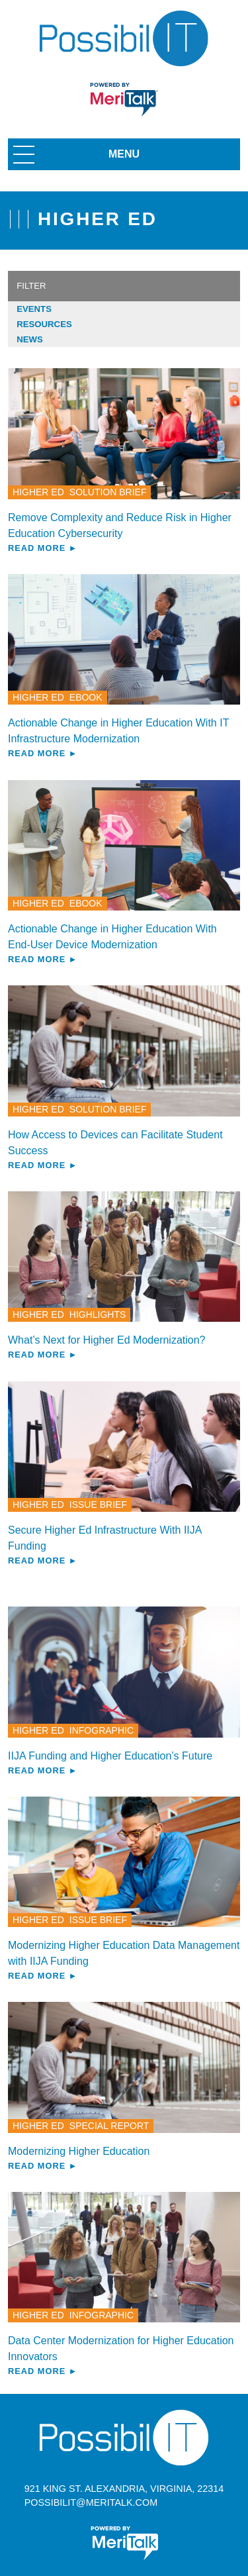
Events (34, 309)
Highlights (97, 1314)
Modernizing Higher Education (78, 2151)
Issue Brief (98, 1504)
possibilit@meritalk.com (90, 2502)
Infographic (101, 1730)
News (30, 339)
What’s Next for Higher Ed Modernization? (107, 1340)
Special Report (109, 2125)
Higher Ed (38, 492)
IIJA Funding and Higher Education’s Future (110, 1755)
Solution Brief (108, 492)
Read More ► (42, 548)
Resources (44, 324)
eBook (86, 697)
